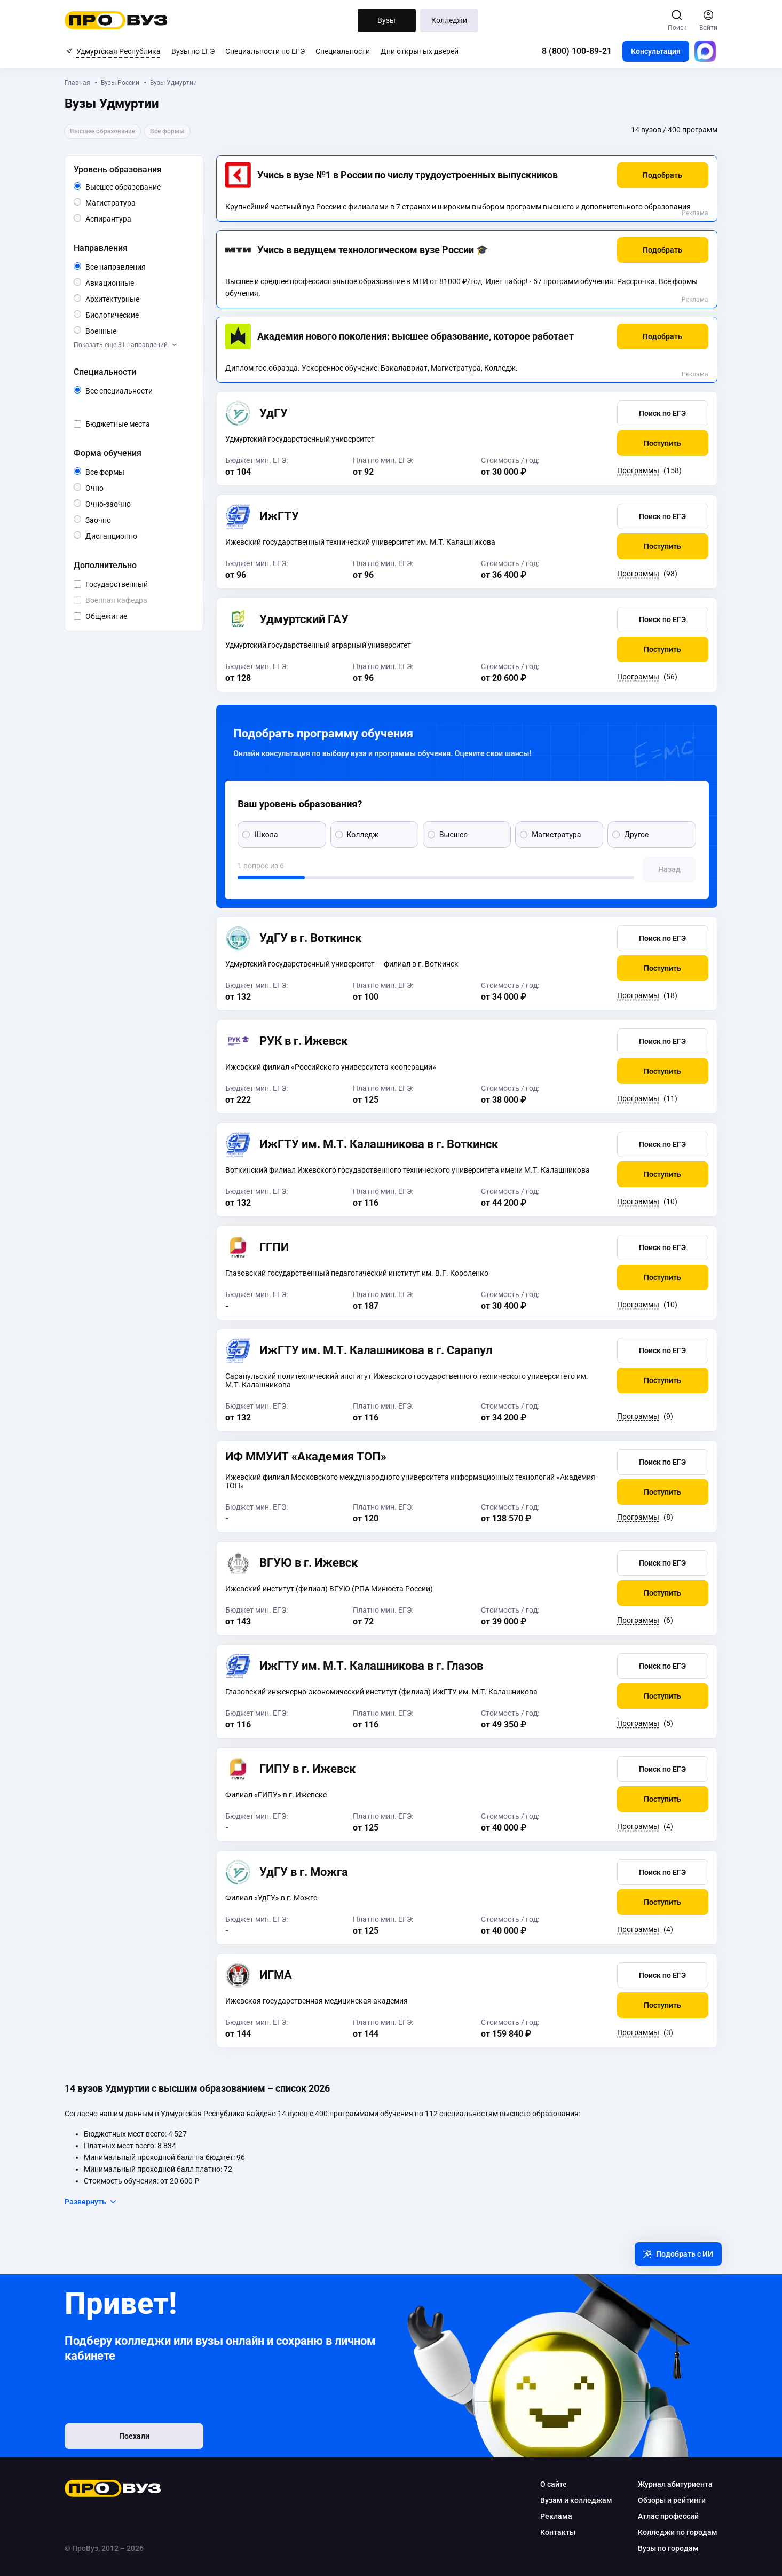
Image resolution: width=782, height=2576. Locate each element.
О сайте (553, 2484)
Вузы (386, 20)
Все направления (138, 267)
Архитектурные (138, 298)
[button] (662, 175)
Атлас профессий (667, 2516)
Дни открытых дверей (420, 51)
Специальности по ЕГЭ (265, 51)
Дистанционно (137, 535)
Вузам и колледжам (576, 2500)
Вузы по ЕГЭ (193, 51)
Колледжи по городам (677, 2532)
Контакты (557, 2532)
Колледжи (449, 20)
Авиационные (134, 282)
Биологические (138, 314)
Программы (638, 470)
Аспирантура (132, 218)
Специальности (342, 51)
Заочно (111, 519)
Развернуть (92, 2201)
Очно (104, 487)
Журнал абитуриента (674, 2484)
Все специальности (138, 391)
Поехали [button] (135, 2436)
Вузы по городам (667, 2548)
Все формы (118, 472)
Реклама (694, 213)
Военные (117, 330)
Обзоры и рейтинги (671, 2500)
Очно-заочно (121, 504)
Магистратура (136, 202)
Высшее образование (138, 187)
